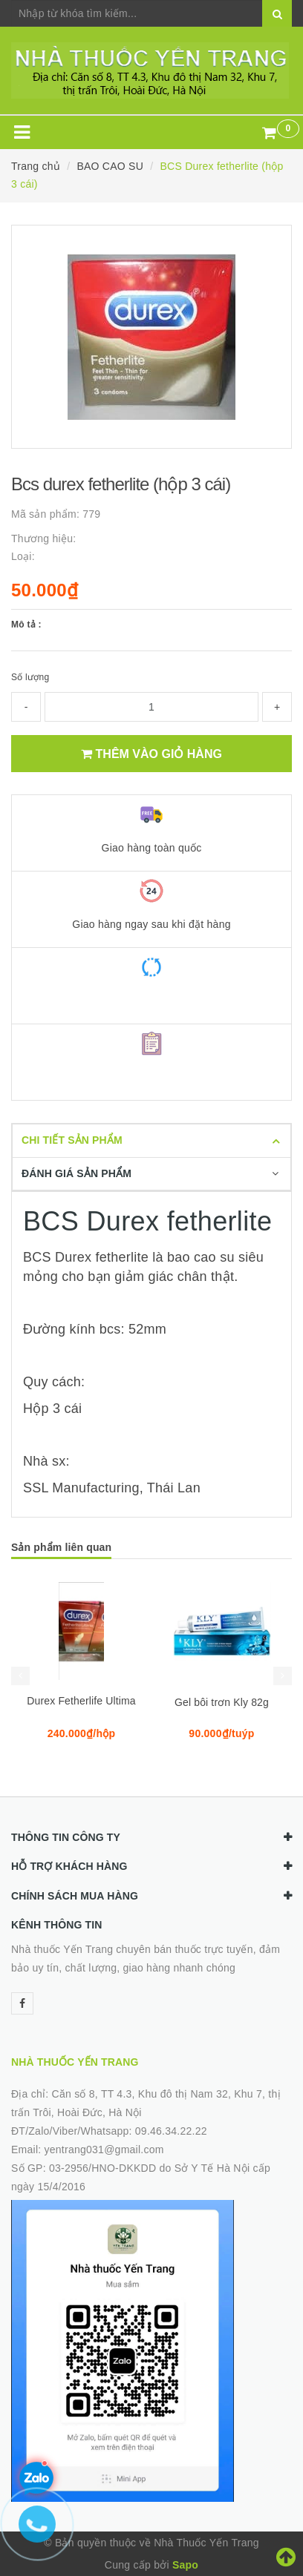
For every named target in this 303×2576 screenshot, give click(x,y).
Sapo (185, 2565)
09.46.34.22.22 (171, 2131)
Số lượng (30, 677)
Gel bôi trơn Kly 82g (222, 1702)
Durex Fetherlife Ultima (81, 1701)
